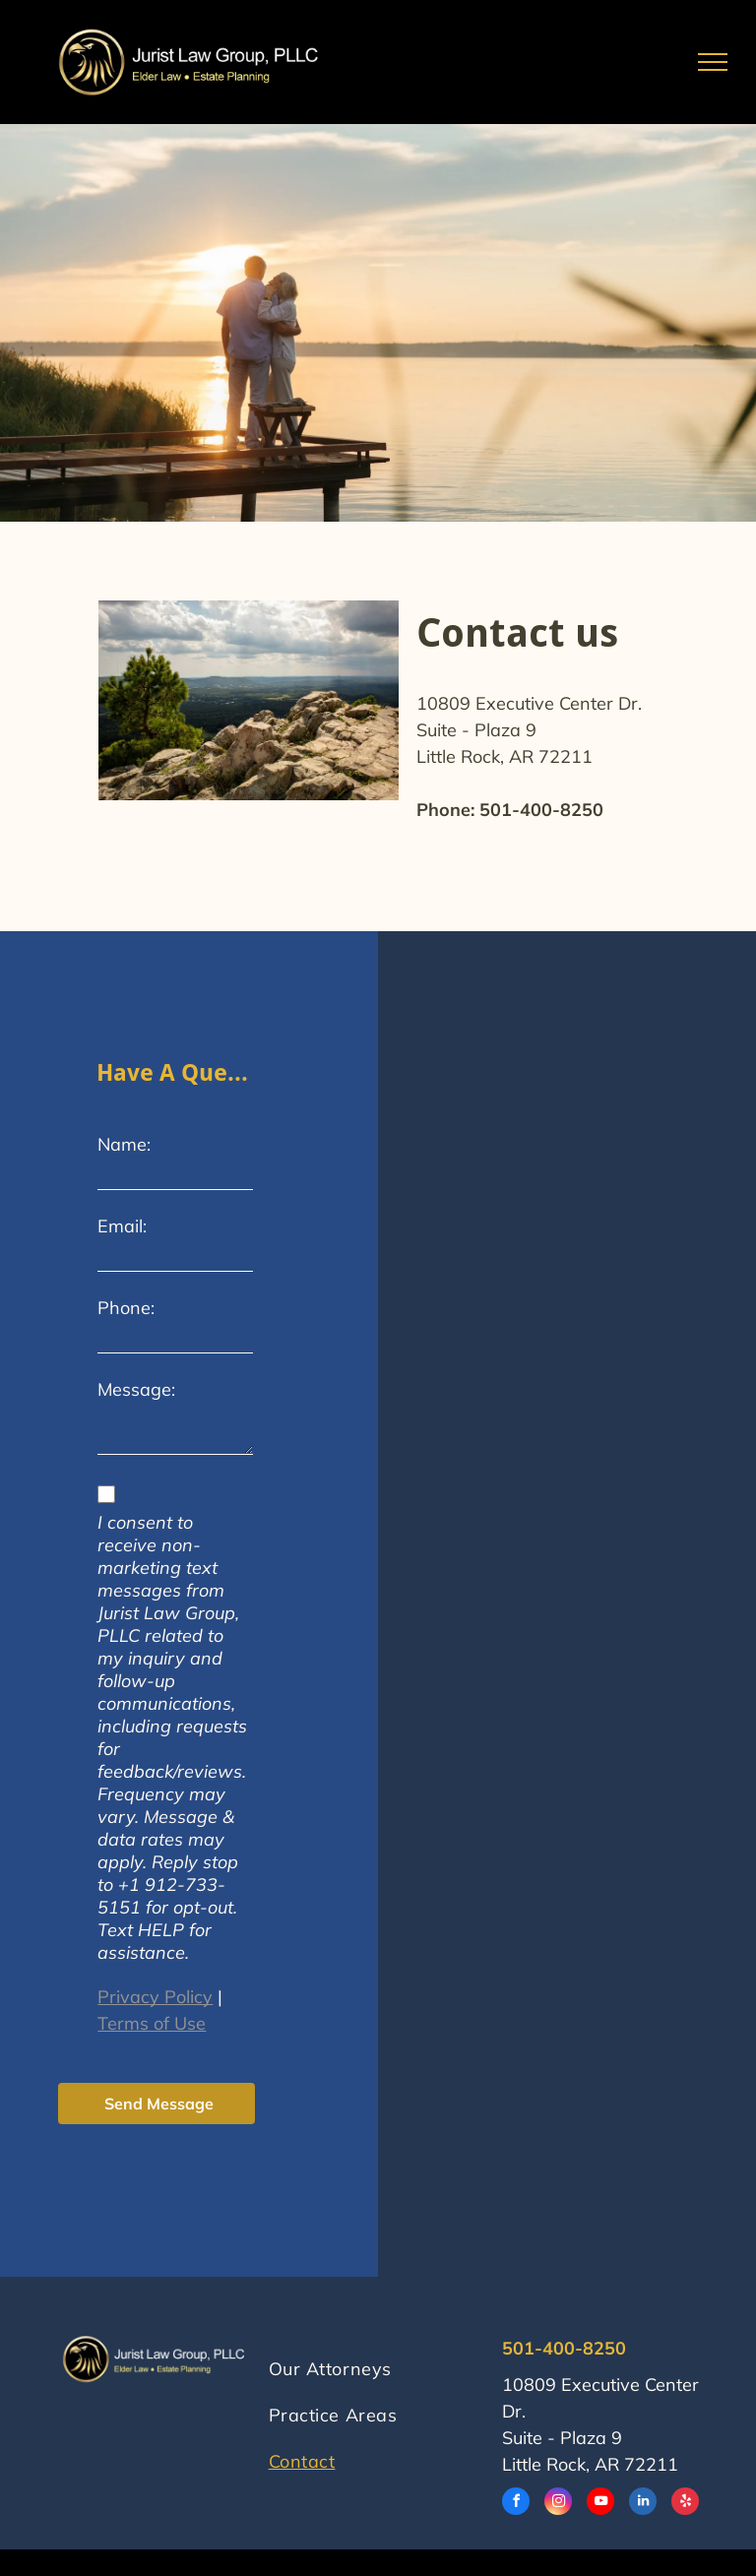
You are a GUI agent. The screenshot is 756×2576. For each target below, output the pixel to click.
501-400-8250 (541, 809)
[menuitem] (372, 2336)
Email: (122, 1226)
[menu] (712, 62)
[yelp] (685, 2503)
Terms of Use (151, 2023)
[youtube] (600, 2503)
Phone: (126, 1307)
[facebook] (516, 2503)
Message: (136, 1389)
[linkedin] (643, 2503)
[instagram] (558, 2503)
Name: (124, 1144)
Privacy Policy (155, 1996)
